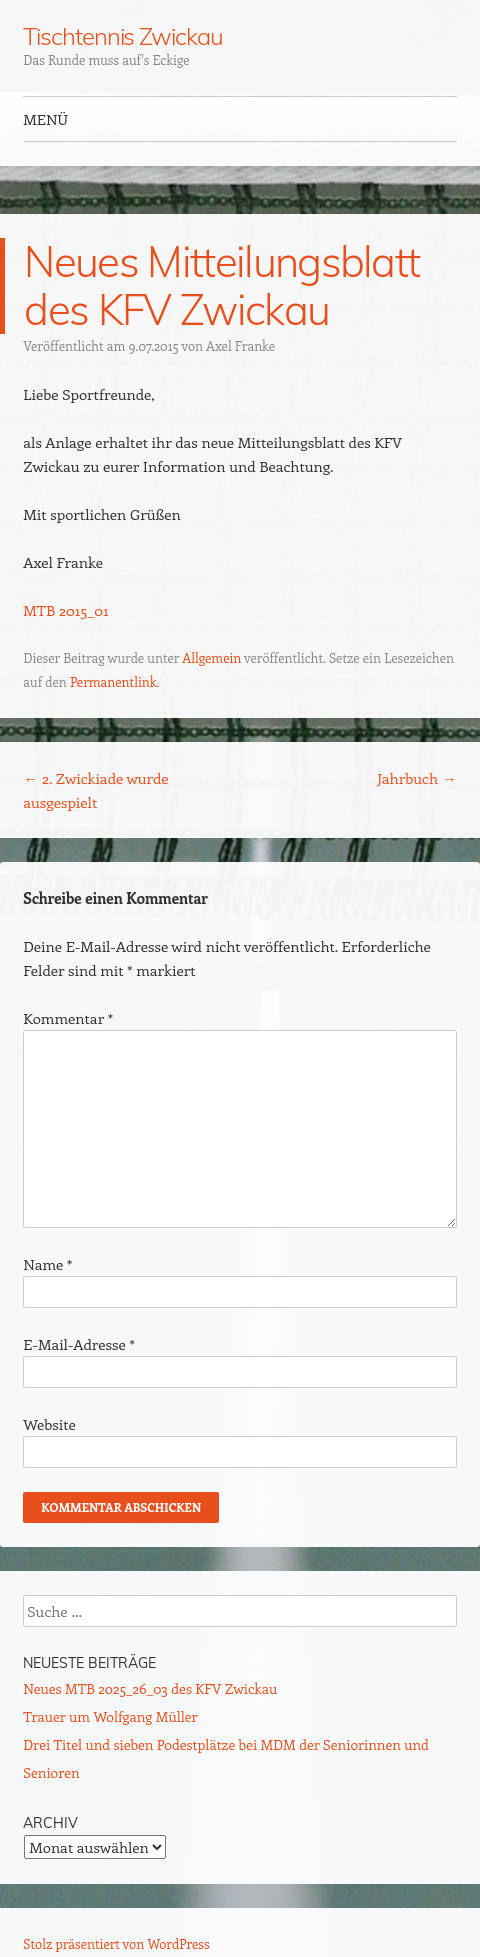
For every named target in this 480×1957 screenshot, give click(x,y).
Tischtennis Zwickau (122, 36)
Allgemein (211, 657)
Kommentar (68, 1018)
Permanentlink (113, 681)
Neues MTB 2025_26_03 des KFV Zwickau (150, 1688)
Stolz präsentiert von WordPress (116, 1943)
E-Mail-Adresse (78, 1344)
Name (47, 1264)
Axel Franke (240, 345)
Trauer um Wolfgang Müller (110, 1716)
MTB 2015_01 (65, 610)
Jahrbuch (417, 778)
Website (49, 1424)
